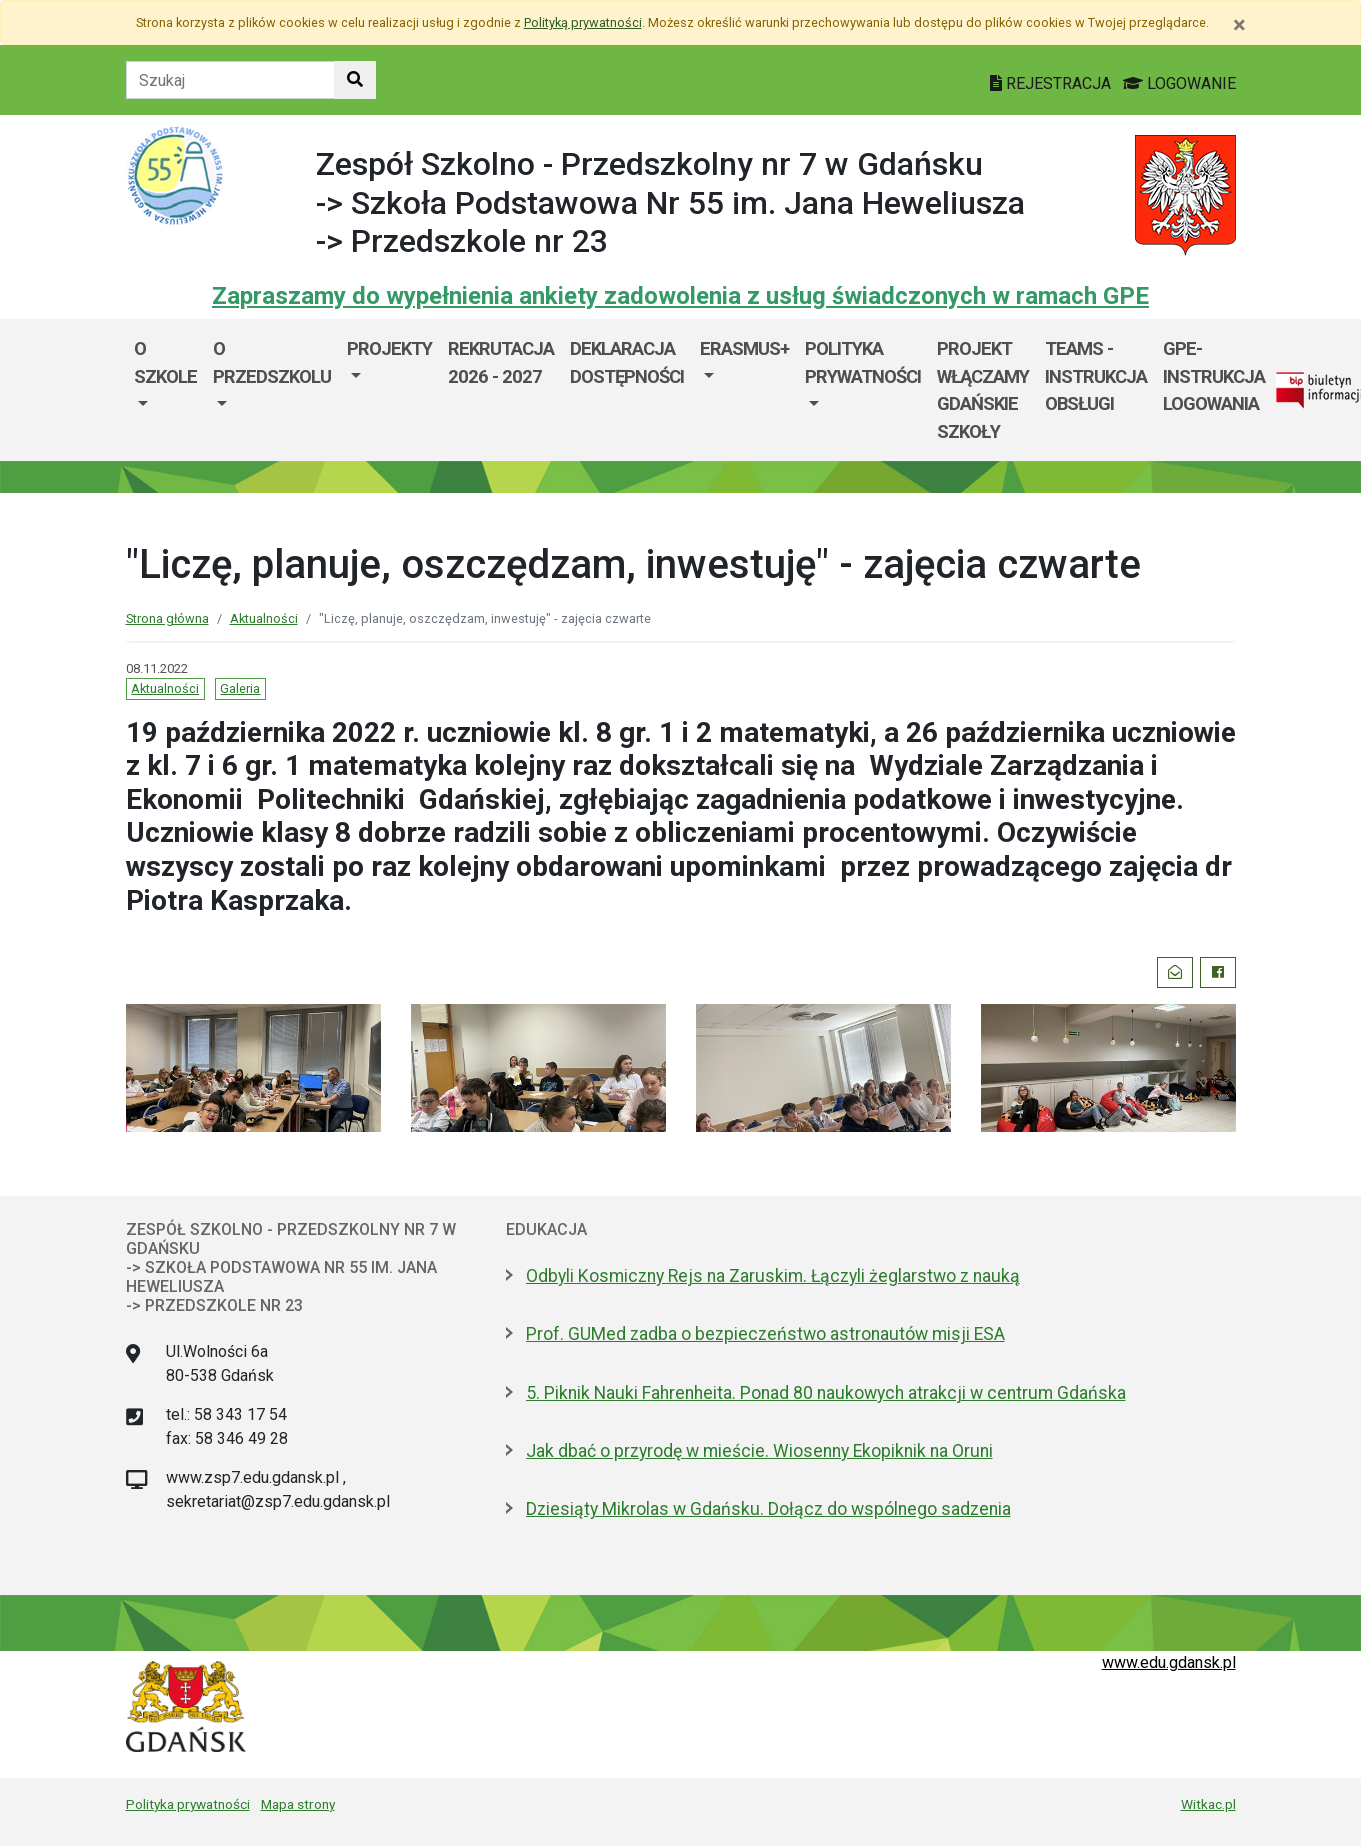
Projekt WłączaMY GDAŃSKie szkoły (983, 390)
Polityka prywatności (188, 1804)
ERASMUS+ (744, 348)
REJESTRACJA (1052, 83)
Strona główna (167, 618)
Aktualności (264, 618)
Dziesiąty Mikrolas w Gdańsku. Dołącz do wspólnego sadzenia (768, 1509)
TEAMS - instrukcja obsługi (1096, 376)
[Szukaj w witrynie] (355, 80)
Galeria (240, 688)
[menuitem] (165, 390)
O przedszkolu (272, 362)
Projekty (389, 348)
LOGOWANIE (1179, 83)
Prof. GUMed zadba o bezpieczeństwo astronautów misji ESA (765, 1334)
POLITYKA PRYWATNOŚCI (863, 362)
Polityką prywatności (583, 22)
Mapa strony (298, 1804)
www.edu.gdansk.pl (1169, 1662)
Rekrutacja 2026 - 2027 (501, 362)
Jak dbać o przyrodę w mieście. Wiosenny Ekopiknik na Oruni (759, 1451)
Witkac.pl (1208, 1804)
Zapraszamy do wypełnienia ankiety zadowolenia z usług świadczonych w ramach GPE (680, 296)
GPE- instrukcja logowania (1214, 376)
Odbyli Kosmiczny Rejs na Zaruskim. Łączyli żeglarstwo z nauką (773, 1276)
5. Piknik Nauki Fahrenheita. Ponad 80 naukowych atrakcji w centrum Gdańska (826, 1393)
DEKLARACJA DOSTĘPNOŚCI (627, 362)
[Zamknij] (1239, 25)
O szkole (165, 362)
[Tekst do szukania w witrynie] (230, 80)
